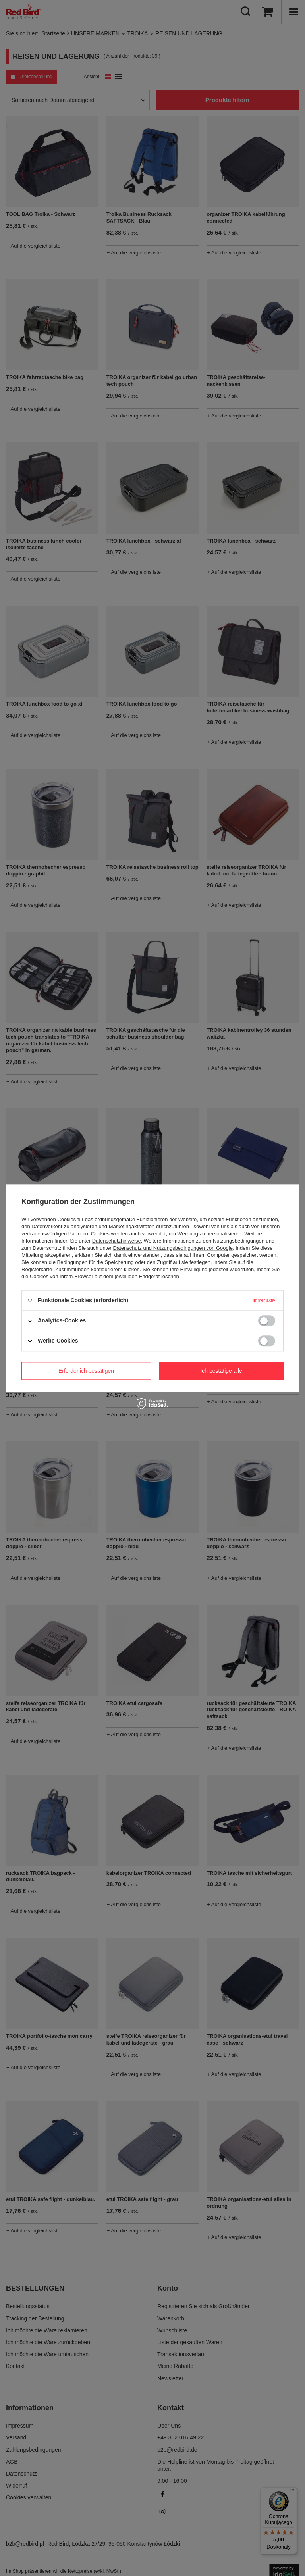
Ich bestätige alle (221, 1371)
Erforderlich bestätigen (86, 1371)
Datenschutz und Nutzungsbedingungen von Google (173, 1248)
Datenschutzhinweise (116, 1241)
